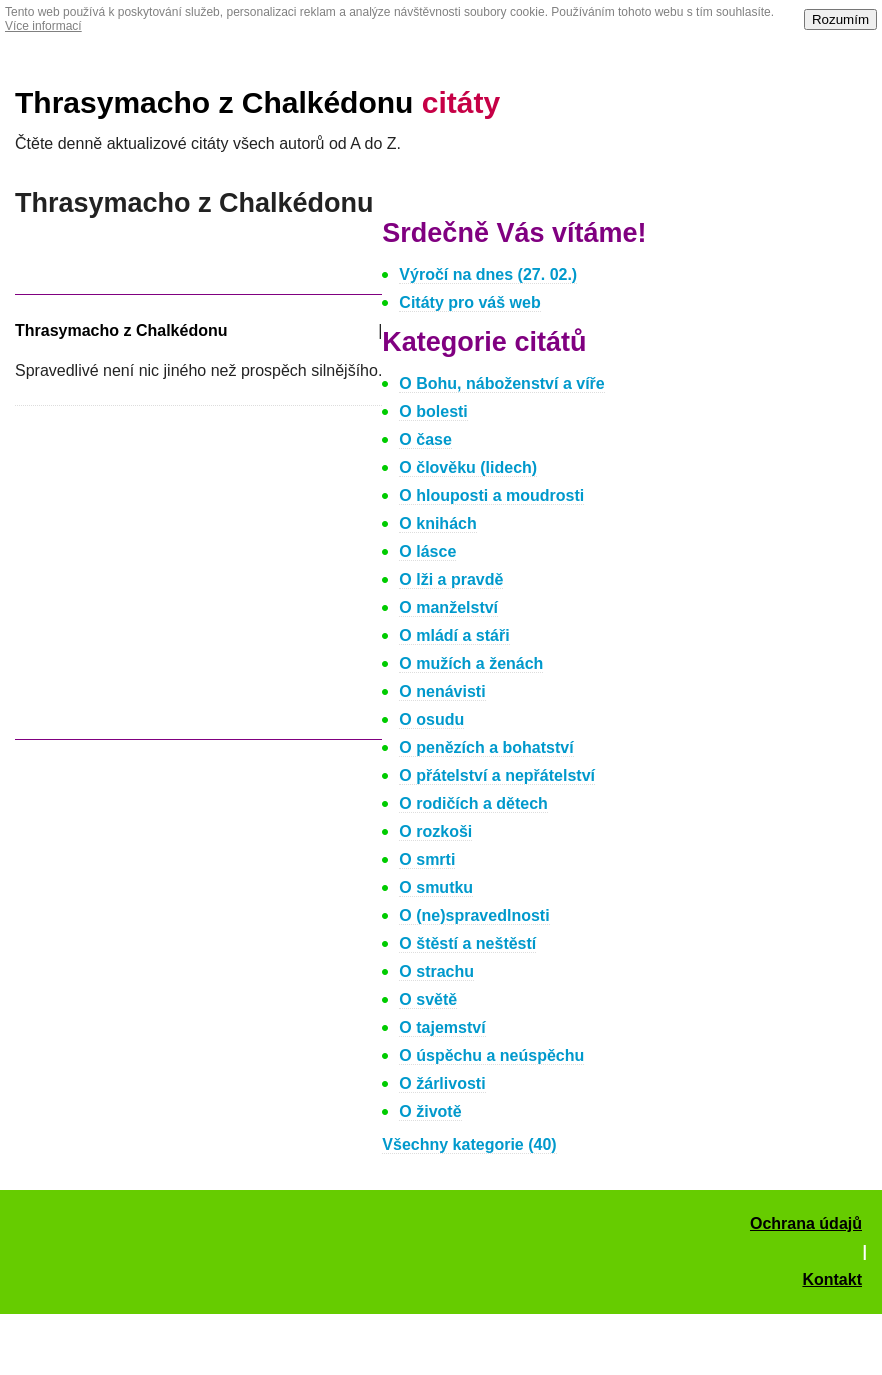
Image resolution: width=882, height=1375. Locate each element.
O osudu (431, 719)
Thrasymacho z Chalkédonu (257, 102)
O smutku (436, 887)
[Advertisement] (183, 582)
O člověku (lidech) (468, 467)
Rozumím (840, 19)
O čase (425, 439)
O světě (428, 999)
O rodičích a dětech (473, 803)
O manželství (448, 607)
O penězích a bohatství (486, 747)
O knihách (437, 523)
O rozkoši (435, 831)
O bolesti (433, 411)
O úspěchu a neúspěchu (491, 1055)
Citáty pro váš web (469, 302)
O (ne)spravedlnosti (474, 915)
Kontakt (832, 1279)
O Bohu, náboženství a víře (501, 383)
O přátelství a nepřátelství (497, 775)
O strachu (436, 971)
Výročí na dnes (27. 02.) (488, 274)
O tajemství (442, 1027)
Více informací (43, 26)
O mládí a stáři (454, 635)
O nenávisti (442, 691)
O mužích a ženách (471, 663)
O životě (430, 1111)
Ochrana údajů (806, 1223)
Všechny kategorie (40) (469, 1144)
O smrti (427, 859)
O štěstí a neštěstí (467, 943)
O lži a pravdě (451, 579)
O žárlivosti (442, 1083)
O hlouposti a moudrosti (491, 495)
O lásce (427, 551)
